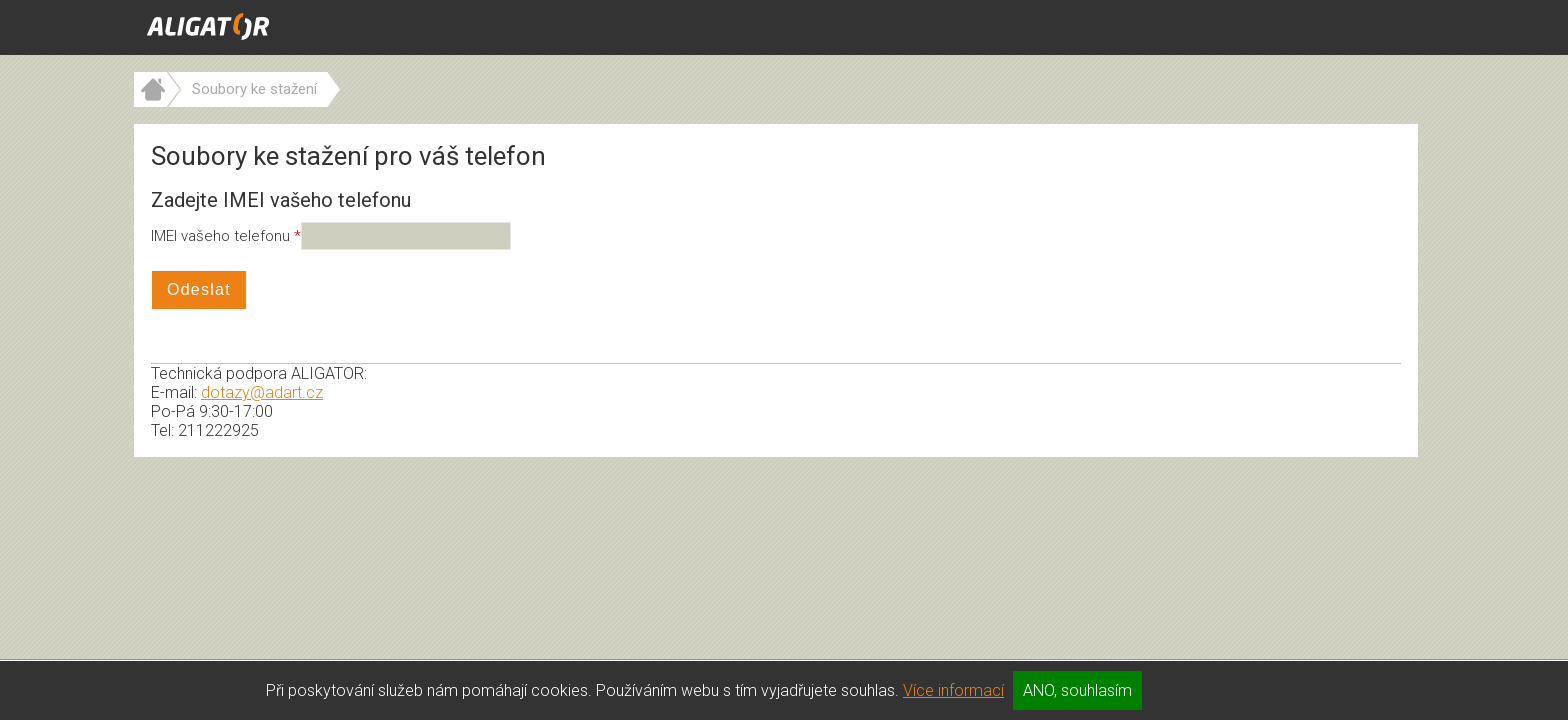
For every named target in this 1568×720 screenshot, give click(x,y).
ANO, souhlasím (1077, 690)
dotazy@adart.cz (262, 392)
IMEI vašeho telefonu (222, 236)
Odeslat (199, 289)
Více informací (953, 690)
